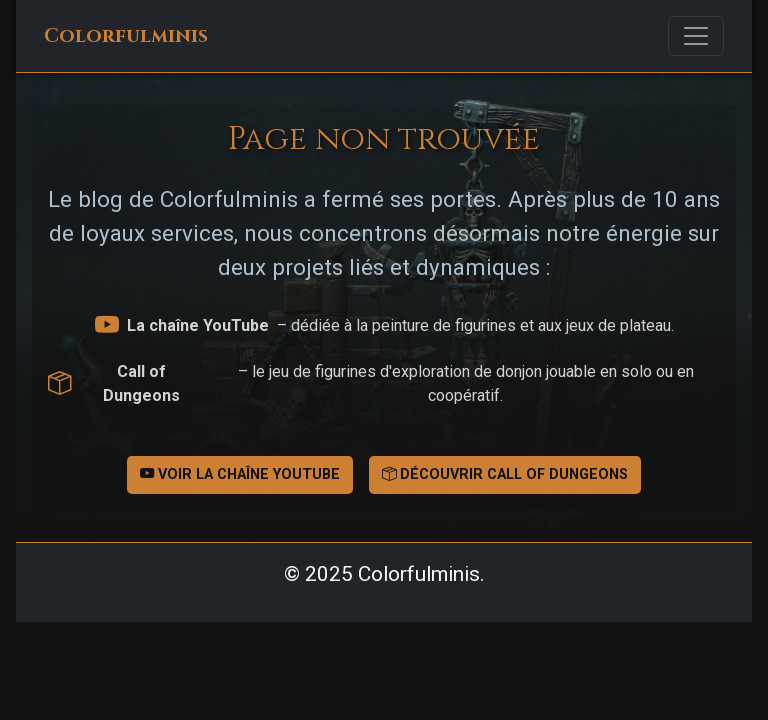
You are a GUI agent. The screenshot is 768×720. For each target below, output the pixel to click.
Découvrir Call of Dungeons (505, 474)
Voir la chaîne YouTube (240, 474)
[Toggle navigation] (696, 36)
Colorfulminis (126, 36)
